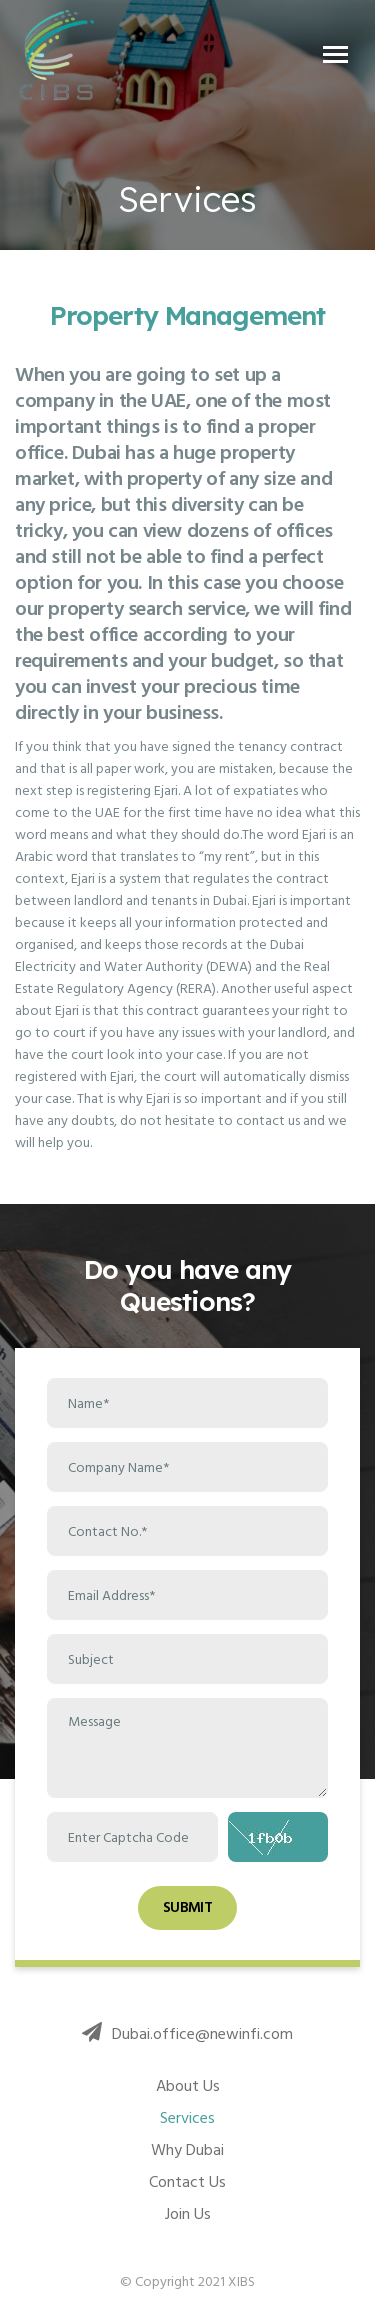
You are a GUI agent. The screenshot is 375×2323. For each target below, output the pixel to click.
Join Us (188, 2214)
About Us (188, 2086)
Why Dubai (187, 2150)
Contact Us (187, 2182)
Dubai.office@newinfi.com (187, 2034)
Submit (187, 1907)
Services (187, 2118)
